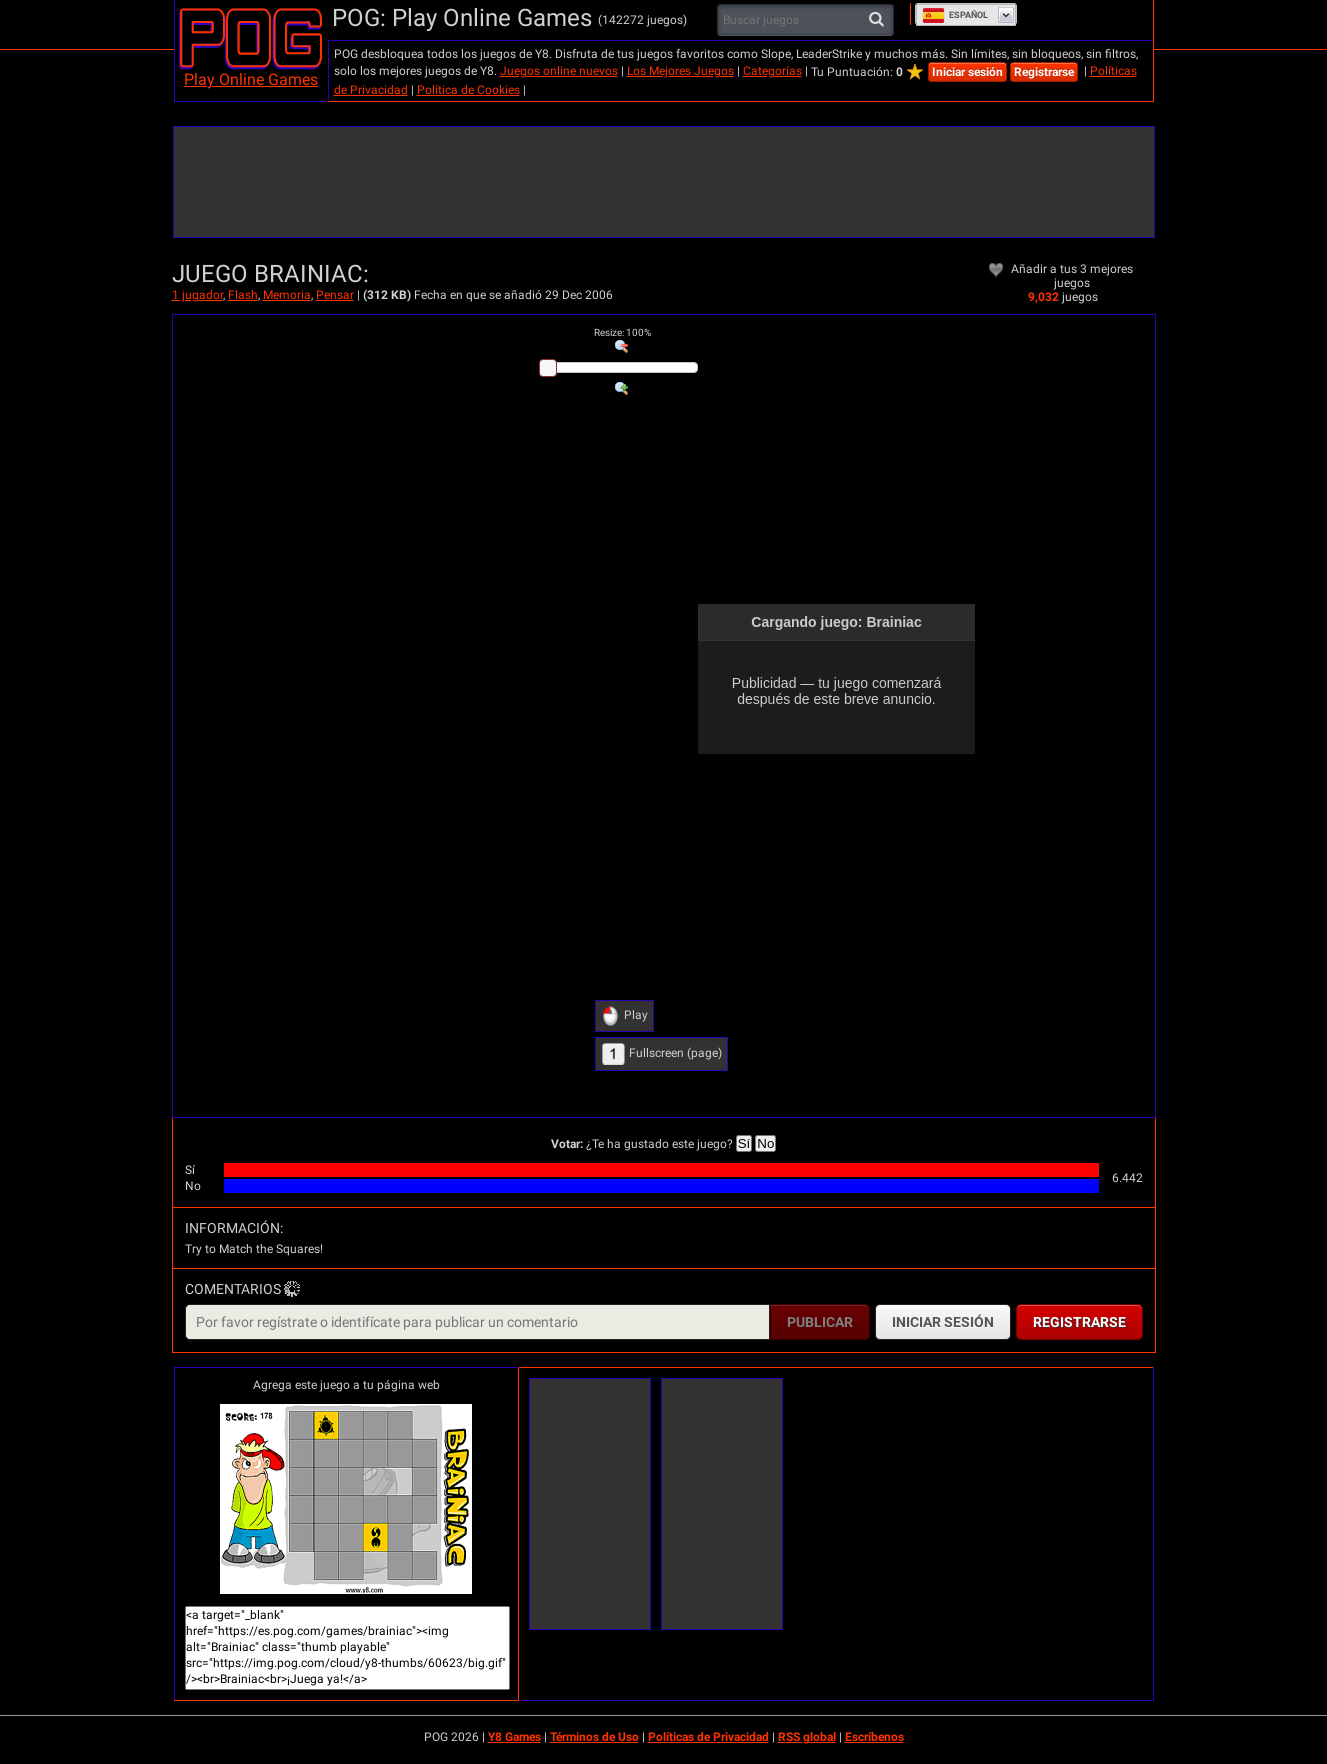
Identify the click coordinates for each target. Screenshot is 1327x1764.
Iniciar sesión (967, 72)
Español (955, 15)
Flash (243, 295)
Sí (744, 1143)
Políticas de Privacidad (708, 1737)
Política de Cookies (468, 90)
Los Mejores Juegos (680, 71)
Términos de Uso (594, 1737)
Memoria (287, 295)
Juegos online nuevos (559, 71)
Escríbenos (874, 1737)
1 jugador (197, 295)
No (765, 1143)
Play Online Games (251, 79)
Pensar (335, 295)
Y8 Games (514, 1737)
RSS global (807, 1737)
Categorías (772, 71)
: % (622, 332)
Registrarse (1044, 72)
